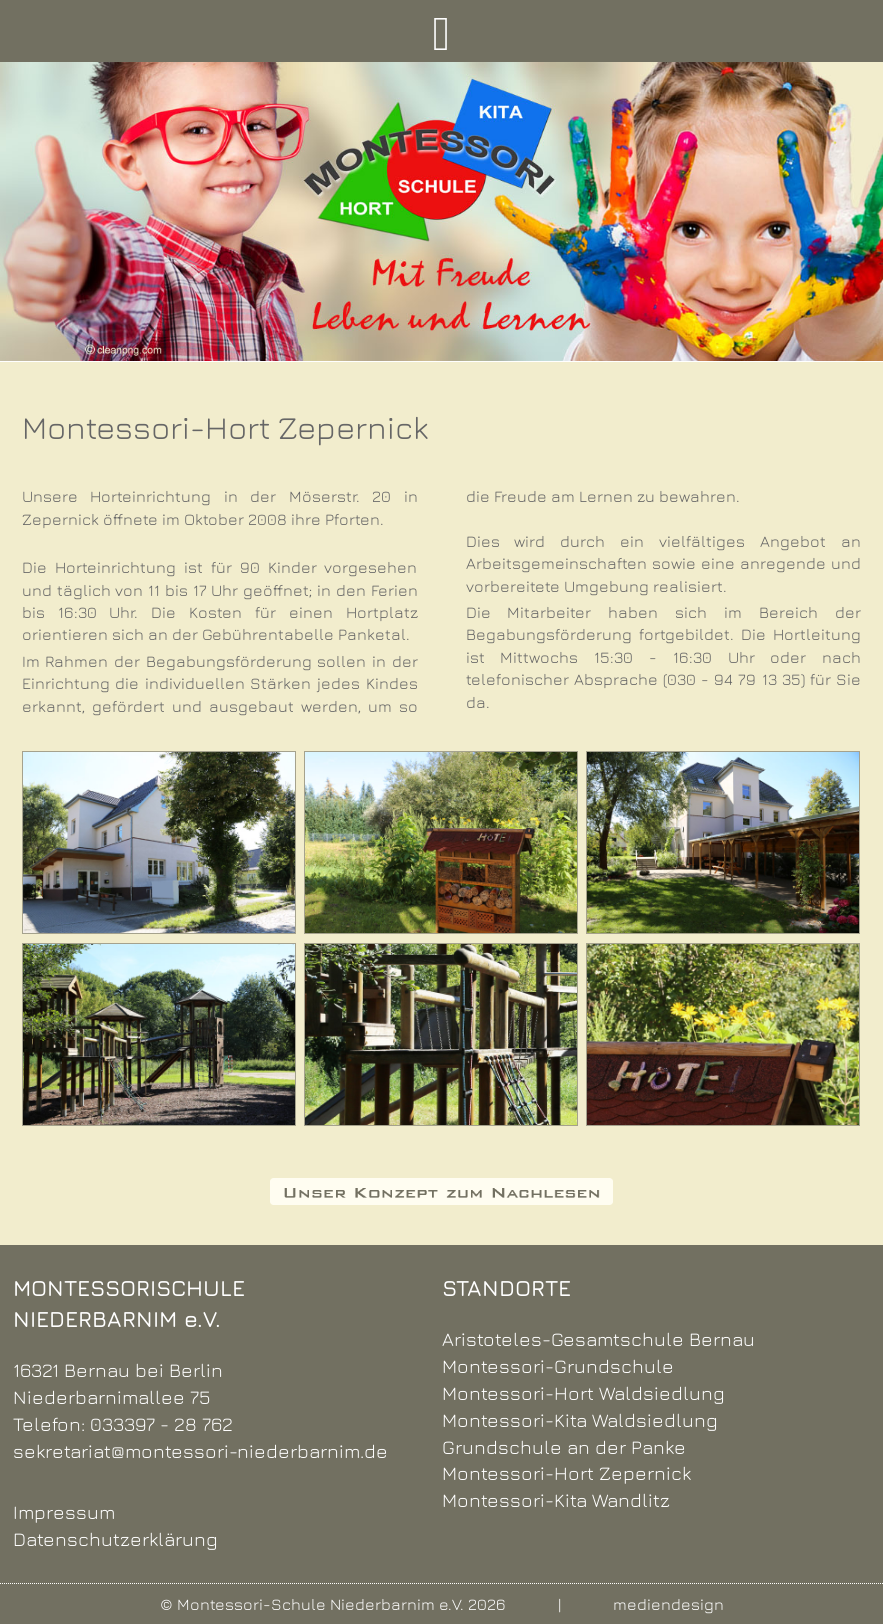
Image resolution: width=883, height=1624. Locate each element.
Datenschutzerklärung (115, 1538)
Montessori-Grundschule (558, 1365)
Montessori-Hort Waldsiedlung (583, 1392)
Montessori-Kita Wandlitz (556, 1499)
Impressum (64, 1511)
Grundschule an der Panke (564, 1446)
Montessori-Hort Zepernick (566, 1472)
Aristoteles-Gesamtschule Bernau (598, 1338)
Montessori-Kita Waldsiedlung (580, 1419)
